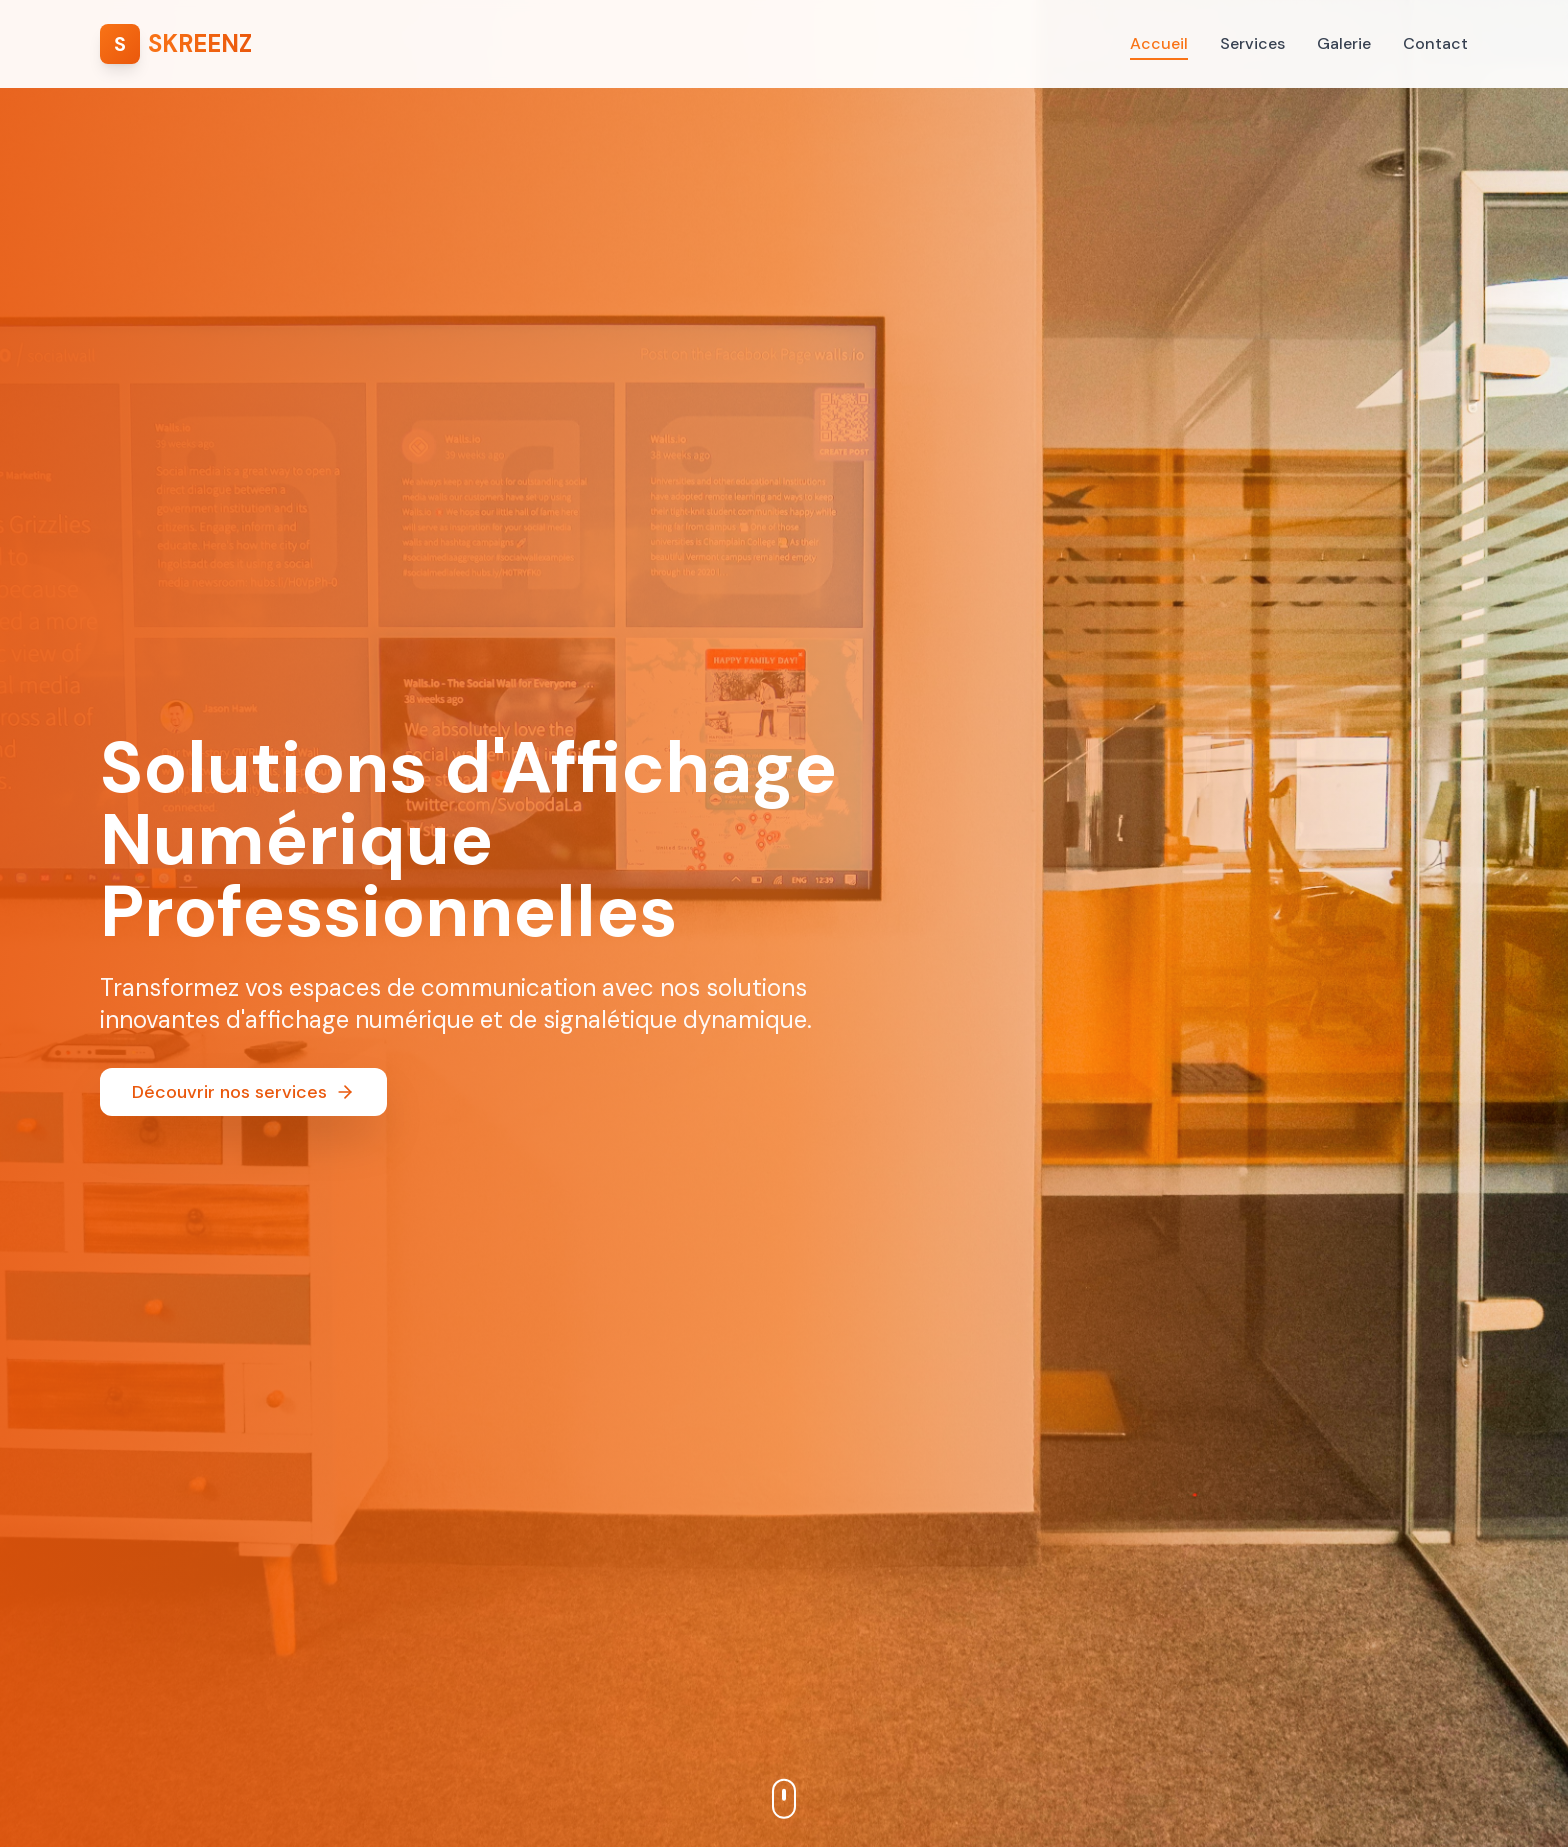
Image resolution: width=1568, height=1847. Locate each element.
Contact (1435, 43)
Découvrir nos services (243, 1092)
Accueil (1159, 44)
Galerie (1344, 43)
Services (1252, 43)
